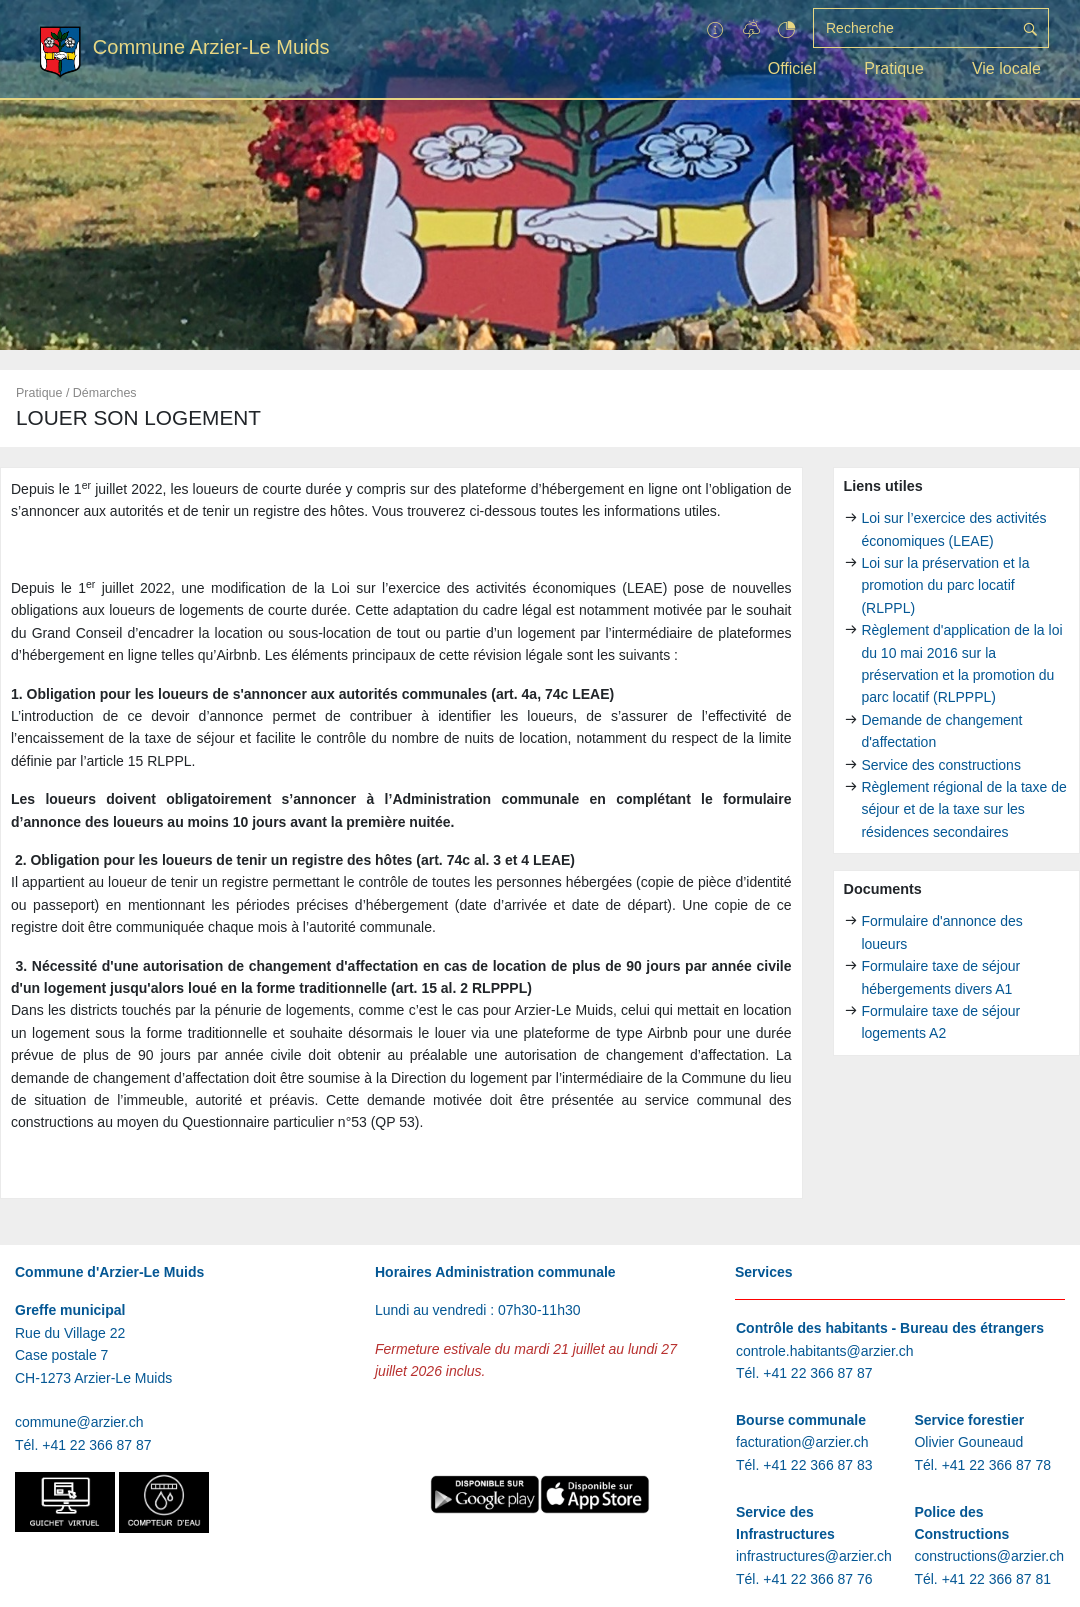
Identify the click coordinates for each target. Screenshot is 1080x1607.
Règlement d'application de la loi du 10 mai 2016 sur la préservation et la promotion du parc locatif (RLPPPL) (961, 663)
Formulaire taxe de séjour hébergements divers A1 (940, 977)
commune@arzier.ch (79, 1422)
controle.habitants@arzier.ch (825, 1351)
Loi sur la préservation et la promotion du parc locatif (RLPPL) (945, 585)
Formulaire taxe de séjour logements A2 (940, 1022)
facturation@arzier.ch (802, 1442)
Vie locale (1006, 68)
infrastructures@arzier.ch (814, 1556)
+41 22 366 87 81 (996, 1579)
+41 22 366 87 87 (96, 1445)
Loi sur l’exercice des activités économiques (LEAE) (953, 529)
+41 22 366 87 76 (817, 1579)
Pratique (894, 68)
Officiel (792, 68)
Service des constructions (941, 765)
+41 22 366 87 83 (817, 1465)
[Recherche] (913, 28)
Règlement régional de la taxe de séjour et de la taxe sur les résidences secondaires (963, 809)
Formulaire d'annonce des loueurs (941, 932)
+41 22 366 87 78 (996, 1465)
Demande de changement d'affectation (941, 731)
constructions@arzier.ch (989, 1556)
